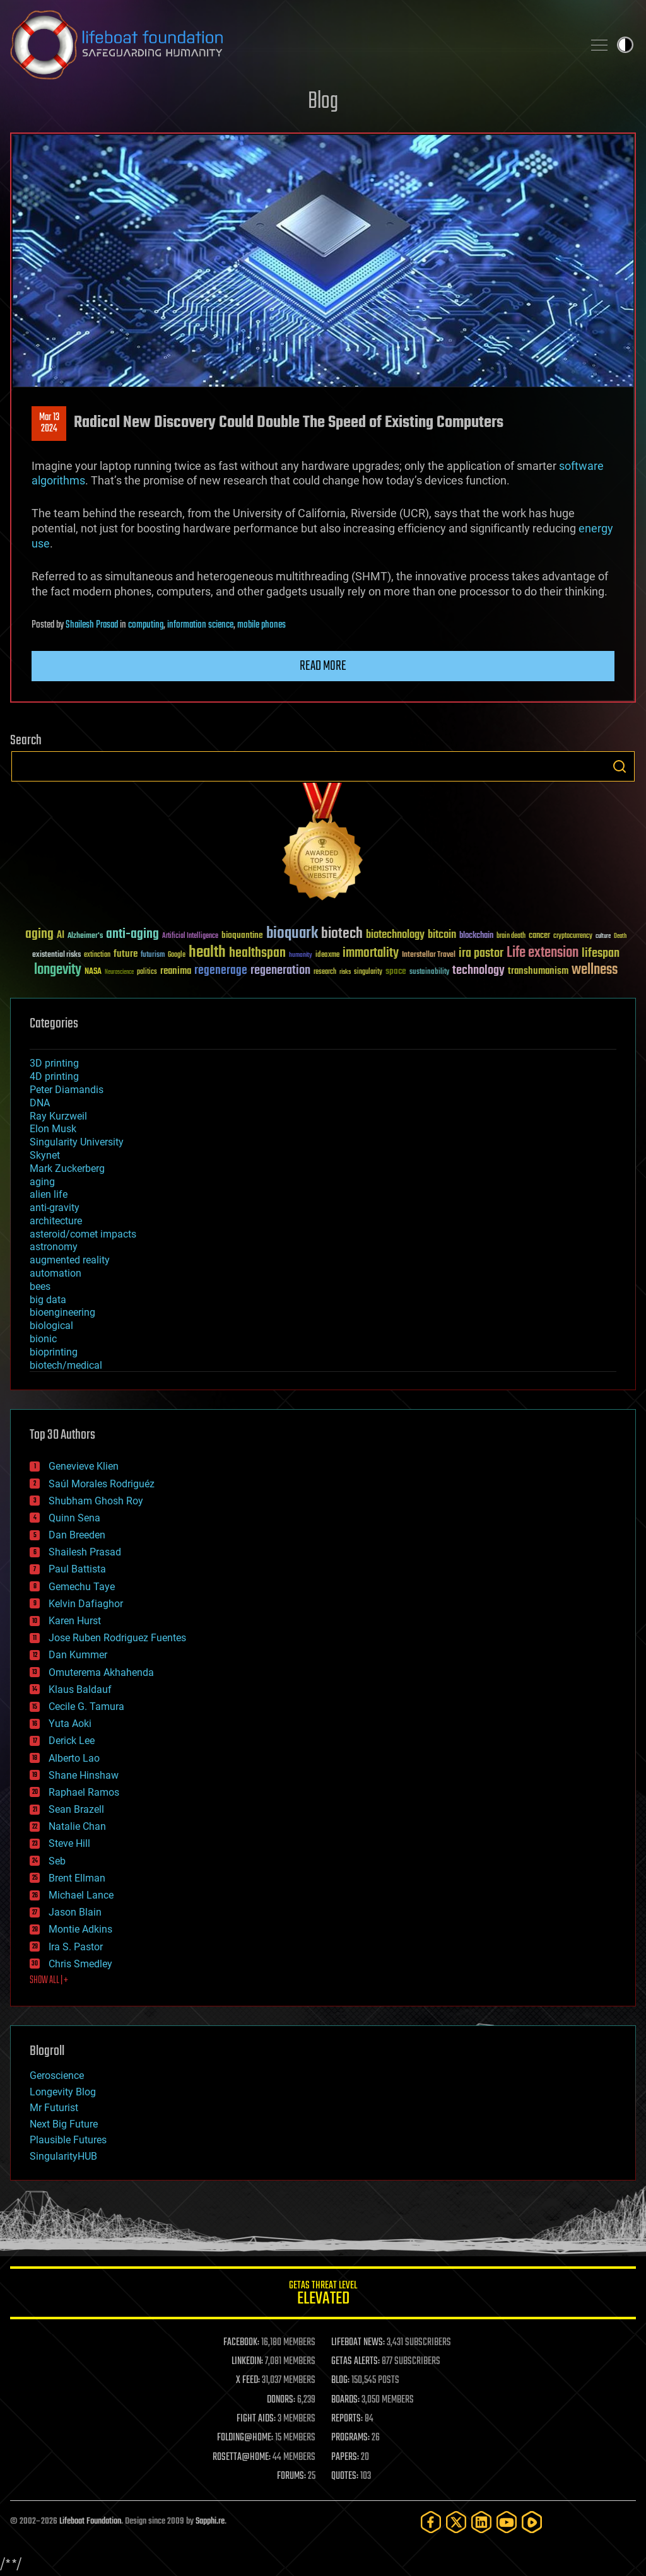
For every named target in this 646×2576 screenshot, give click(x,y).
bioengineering (62, 1312)
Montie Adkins (80, 1929)
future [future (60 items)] (126, 954)
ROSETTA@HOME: (242, 2457)
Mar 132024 (49, 423)
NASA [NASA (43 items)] (93, 972)
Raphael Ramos (84, 1792)
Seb (57, 1861)
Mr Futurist (54, 2108)
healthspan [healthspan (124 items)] (257, 953)
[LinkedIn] (481, 2522)
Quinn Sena (74, 1518)
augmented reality (70, 1260)
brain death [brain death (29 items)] (511, 936)
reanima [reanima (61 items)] (175, 971)
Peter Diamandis (66, 1090)
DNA (40, 1103)
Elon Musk (53, 1129)
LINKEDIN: (247, 2361)
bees (40, 1286)
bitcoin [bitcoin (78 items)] (442, 935)
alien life (49, 1194)
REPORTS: (347, 2419)
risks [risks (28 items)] (345, 972)
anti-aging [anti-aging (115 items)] (132, 934)
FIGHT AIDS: (256, 2419)
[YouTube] (506, 2522)
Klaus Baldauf (80, 1689)
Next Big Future (64, 2124)
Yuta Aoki (70, 1724)
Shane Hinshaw (84, 1775)
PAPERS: (345, 2457)
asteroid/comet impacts (83, 1234)
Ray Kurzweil (58, 1116)
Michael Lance (81, 1895)
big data (48, 1300)
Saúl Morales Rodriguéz (102, 1484)
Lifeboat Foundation (90, 2521)
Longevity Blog (63, 2092)
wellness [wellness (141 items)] (595, 970)
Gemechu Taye (82, 1587)
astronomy (54, 1247)
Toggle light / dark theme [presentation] (625, 45)
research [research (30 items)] (325, 972)
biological (51, 1326)
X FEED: (248, 2380)
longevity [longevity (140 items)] (57, 970)
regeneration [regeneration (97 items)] (280, 970)
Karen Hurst (75, 1621)
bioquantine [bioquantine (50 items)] (242, 935)
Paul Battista (77, 1569)
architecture (56, 1221)
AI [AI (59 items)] (60, 936)
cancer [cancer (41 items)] (539, 936)
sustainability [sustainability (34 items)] (429, 972)
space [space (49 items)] (395, 971)
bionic (43, 1339)
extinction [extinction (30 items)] (97, 955)
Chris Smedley (80, 1964)
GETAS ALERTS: (355, 2361)
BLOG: (340, 2380)
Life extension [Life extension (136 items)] (542, 953)
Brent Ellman (77, 1878)
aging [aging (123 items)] (39, 934)
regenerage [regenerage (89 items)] (220, 971)
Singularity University (77, 1142)
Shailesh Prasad (92, 625)
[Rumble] (532, 2522)
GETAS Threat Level (323, 2295)
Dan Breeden (77, 1535)
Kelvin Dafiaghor (86, 1604)
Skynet (45, 1155)
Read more (323, 666)
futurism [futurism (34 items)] (153, 955)
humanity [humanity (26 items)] (300, 955)
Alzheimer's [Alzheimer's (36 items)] (85, 936)
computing (145, 625)
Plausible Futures (68, 2140)
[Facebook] (431, 2522)
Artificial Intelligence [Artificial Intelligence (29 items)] (190, 936)
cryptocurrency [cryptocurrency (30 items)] (572, 936)
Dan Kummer (78, 1655)
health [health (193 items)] (207, 953)
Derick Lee (72, 1741)
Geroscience (57, 2075)
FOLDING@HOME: (245, 2438)
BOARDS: (345, 2400)
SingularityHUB (63, 2156)
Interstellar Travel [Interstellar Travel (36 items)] (428, 955)
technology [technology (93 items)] (478, 971)
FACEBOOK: (241, 2342)
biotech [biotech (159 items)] (342, 933)
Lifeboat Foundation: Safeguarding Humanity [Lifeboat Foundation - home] (291, 44)
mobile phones (261, 625)
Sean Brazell (76, 1809)
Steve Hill (69, 1843)
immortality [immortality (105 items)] (371, 953)
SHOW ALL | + (49, 1980)
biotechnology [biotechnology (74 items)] (395, 935)
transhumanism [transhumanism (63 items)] (538, 971)
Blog (323, 102)
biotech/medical (66, 1365)
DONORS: (281, 2400)
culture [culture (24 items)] (603, 936)
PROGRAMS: (350, 2438)
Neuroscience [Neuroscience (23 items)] (119, 972)
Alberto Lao (74, 1758)
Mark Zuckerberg (67, 1168)
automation (55, 1273)
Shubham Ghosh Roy (96, 1501)
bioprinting (54, 1352)
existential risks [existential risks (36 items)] (56, 955)
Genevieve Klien (84, 1466)
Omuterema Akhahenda (101, 1672)
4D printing (54, 1076)
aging (42, 1182)
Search (619, 766)
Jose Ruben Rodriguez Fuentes (117, 1638)
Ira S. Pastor (76, 1947)
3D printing (54, 1063)
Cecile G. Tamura (86, 1706)
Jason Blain (75, 1912)
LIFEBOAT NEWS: (358, 2342)
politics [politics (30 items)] (147, 972)
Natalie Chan (77, 1826)
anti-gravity (54, 1208)
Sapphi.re (210, 2521)
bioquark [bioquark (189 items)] (292, 934)
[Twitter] (456, 2522)
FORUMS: (291, 2476)
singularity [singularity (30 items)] (368, 972)
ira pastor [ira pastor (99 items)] (481, 953)
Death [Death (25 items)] (620, 936)
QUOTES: (344, 2476)
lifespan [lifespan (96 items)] (601, 953)
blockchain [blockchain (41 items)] (476, 936)
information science (200, 625)
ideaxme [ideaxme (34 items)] (327, 955)
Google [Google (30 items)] (176, 955)
